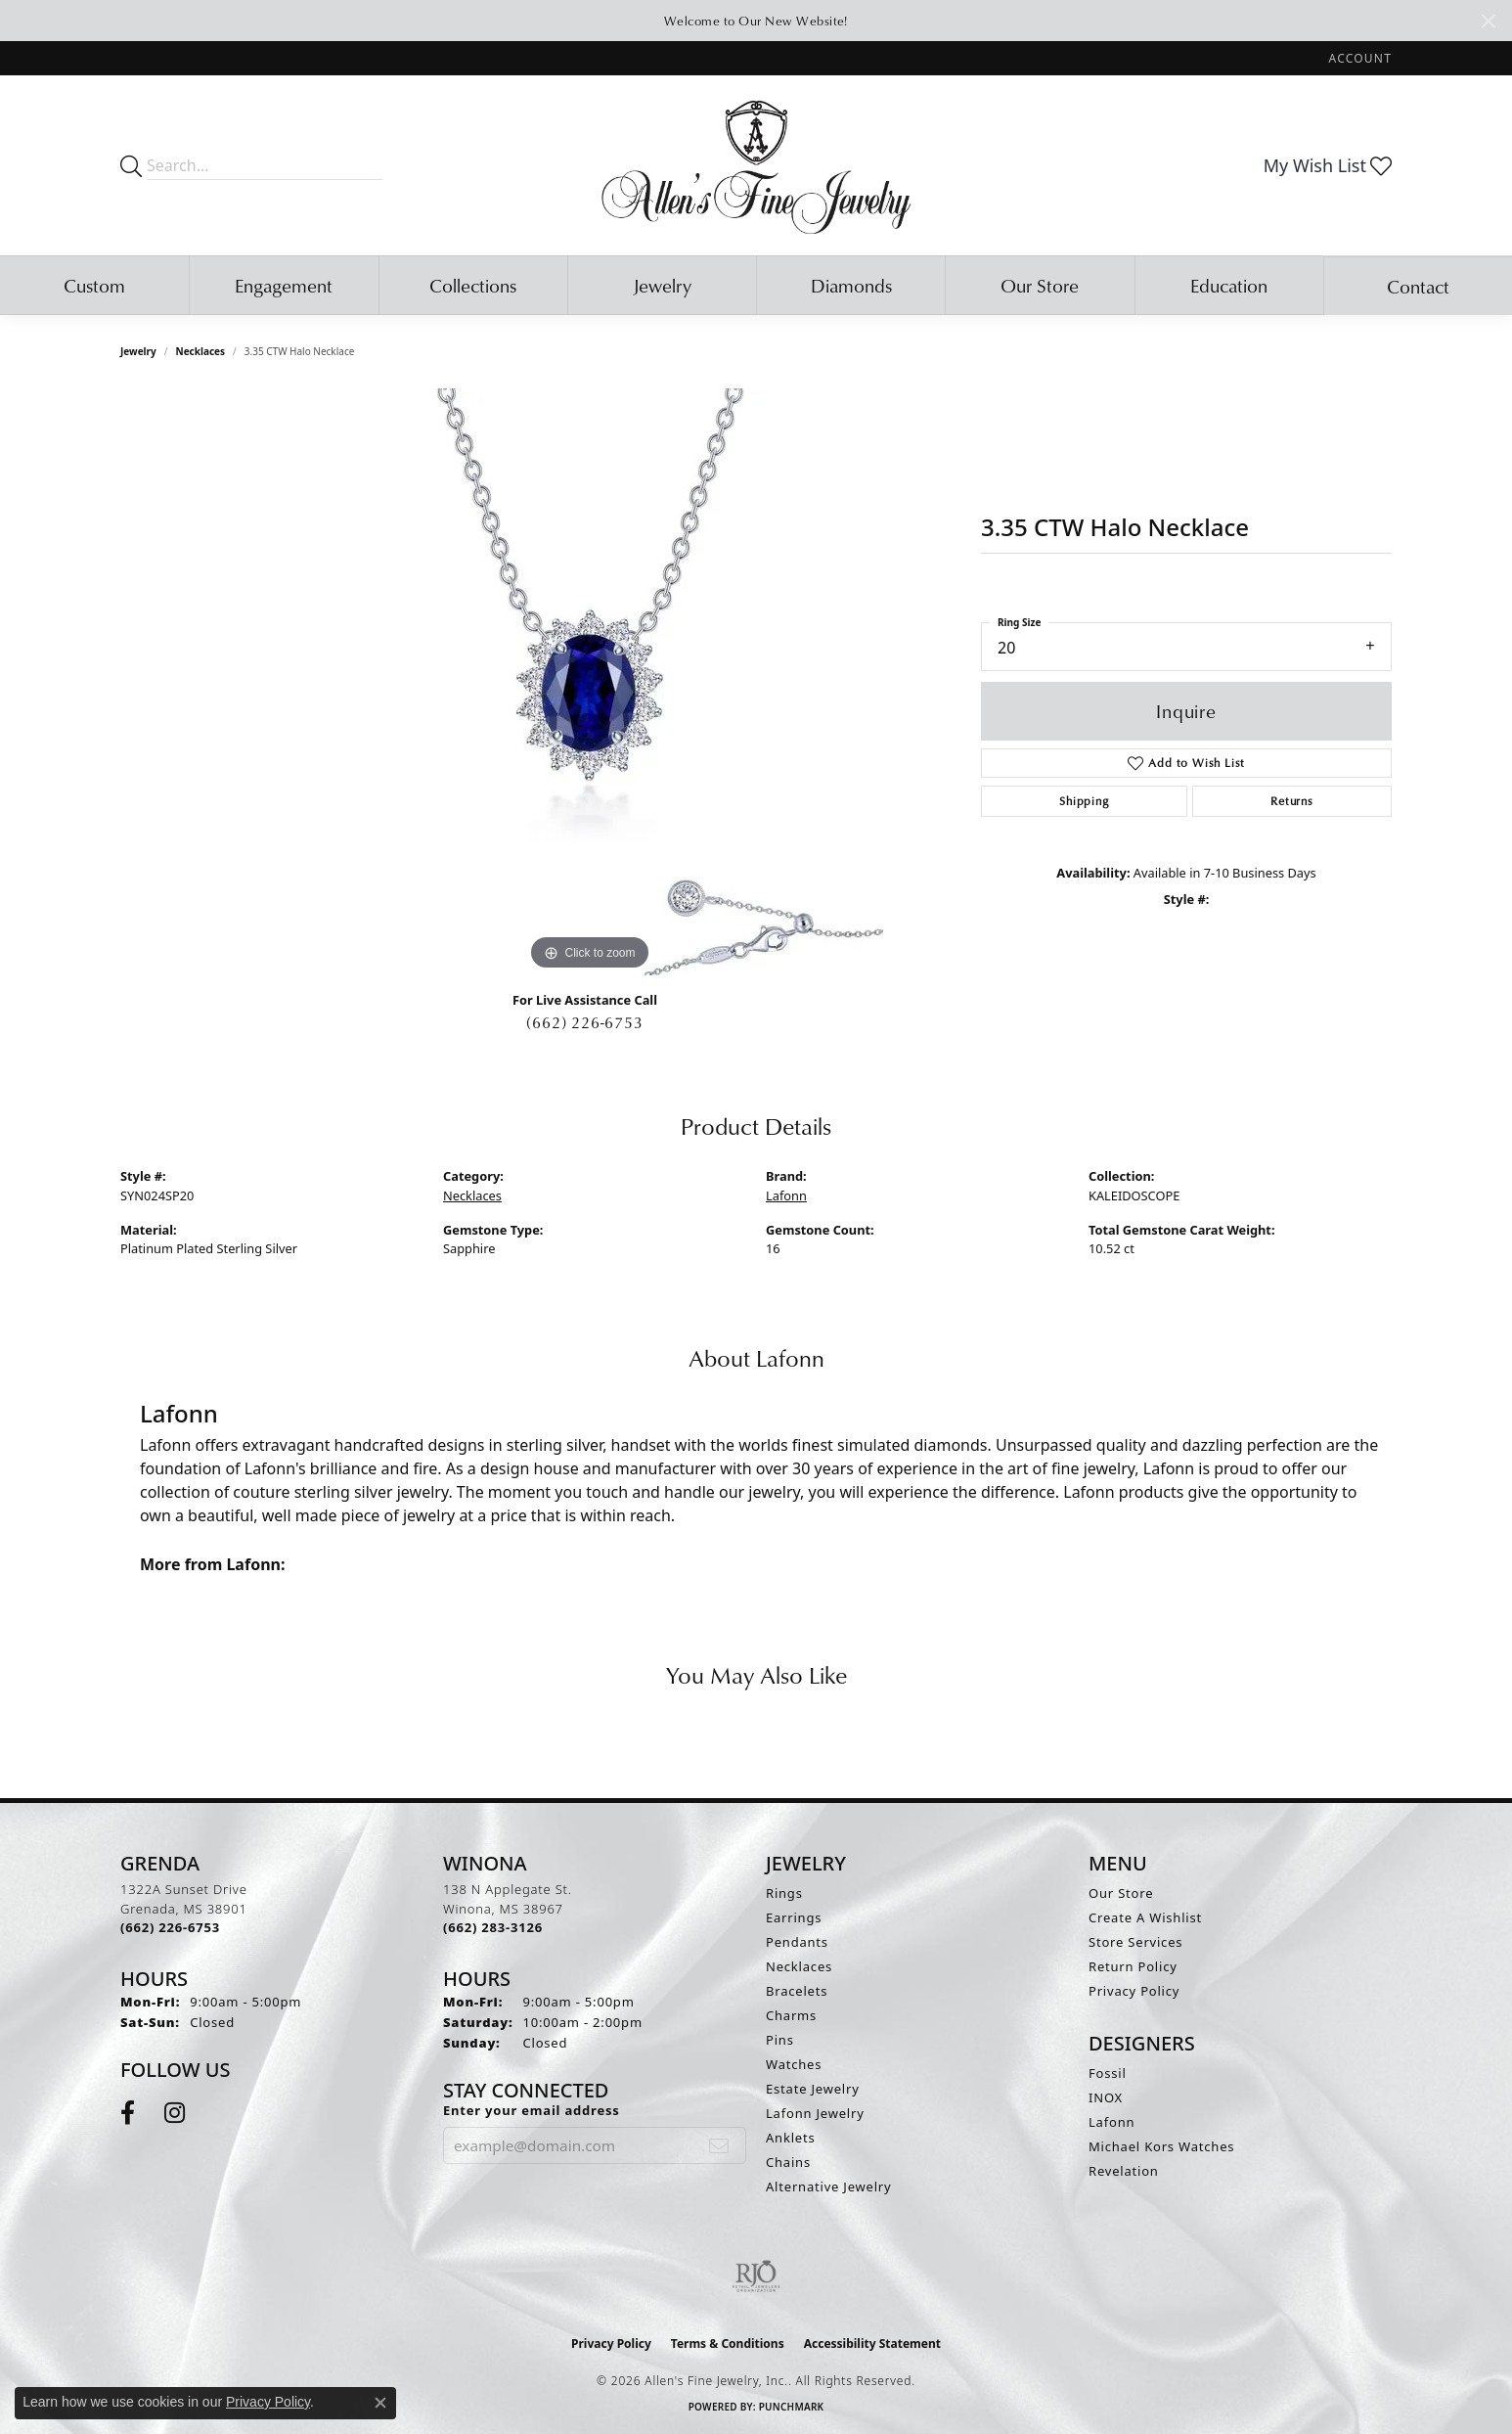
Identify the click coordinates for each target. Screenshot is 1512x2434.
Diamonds (851, 285)
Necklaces (201, 351)
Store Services (1135, 1942)
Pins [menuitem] (780, 2040)
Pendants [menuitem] (797, 1942)
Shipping (1083, 800)
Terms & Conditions (727, 2343)
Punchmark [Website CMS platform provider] (791, 2406)
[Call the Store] (170, 1927)
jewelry (138, 351)
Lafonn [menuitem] (1111, 2122)
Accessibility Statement (872, 2343)
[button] (1358, 58)
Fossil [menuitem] (1108, 2073)
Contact (1418, 286)
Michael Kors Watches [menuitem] (1161, 2146)
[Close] (1488, 21)
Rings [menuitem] (784, 1893)
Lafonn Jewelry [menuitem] (815, 2113)
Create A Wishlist (1145, 1917)
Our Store (1121, 1893)
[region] (589, 681)
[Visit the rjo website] (756, 2276)
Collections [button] (472, 285)
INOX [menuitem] (1106, 2097)
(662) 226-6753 (584, 1022)
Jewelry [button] (662, 285)
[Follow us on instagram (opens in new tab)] (175, 2113)
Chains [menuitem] (788, 2162)
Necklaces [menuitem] (799, 1966)
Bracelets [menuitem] (796, 1991)
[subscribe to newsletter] (719, 2145)
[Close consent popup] (380, 2403)
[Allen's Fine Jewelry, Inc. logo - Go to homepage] (756, 165)
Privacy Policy (1134, 1991)
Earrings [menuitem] (794, 1917)
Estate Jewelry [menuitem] (813, 2088)
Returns (1291, 800)
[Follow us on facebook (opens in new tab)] (128, 2113)
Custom (94, 285)
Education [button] (1228, 285)
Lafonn (786, 1195)
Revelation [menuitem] (1124, 2171)
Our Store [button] (1040, 285)
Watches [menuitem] (794, 2064)
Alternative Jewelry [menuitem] (828, 2186)
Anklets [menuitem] (791, 2137)
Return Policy (1133, 1966)
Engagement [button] (284, 285)
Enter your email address (531, 2110)
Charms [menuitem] (791, 2015)
